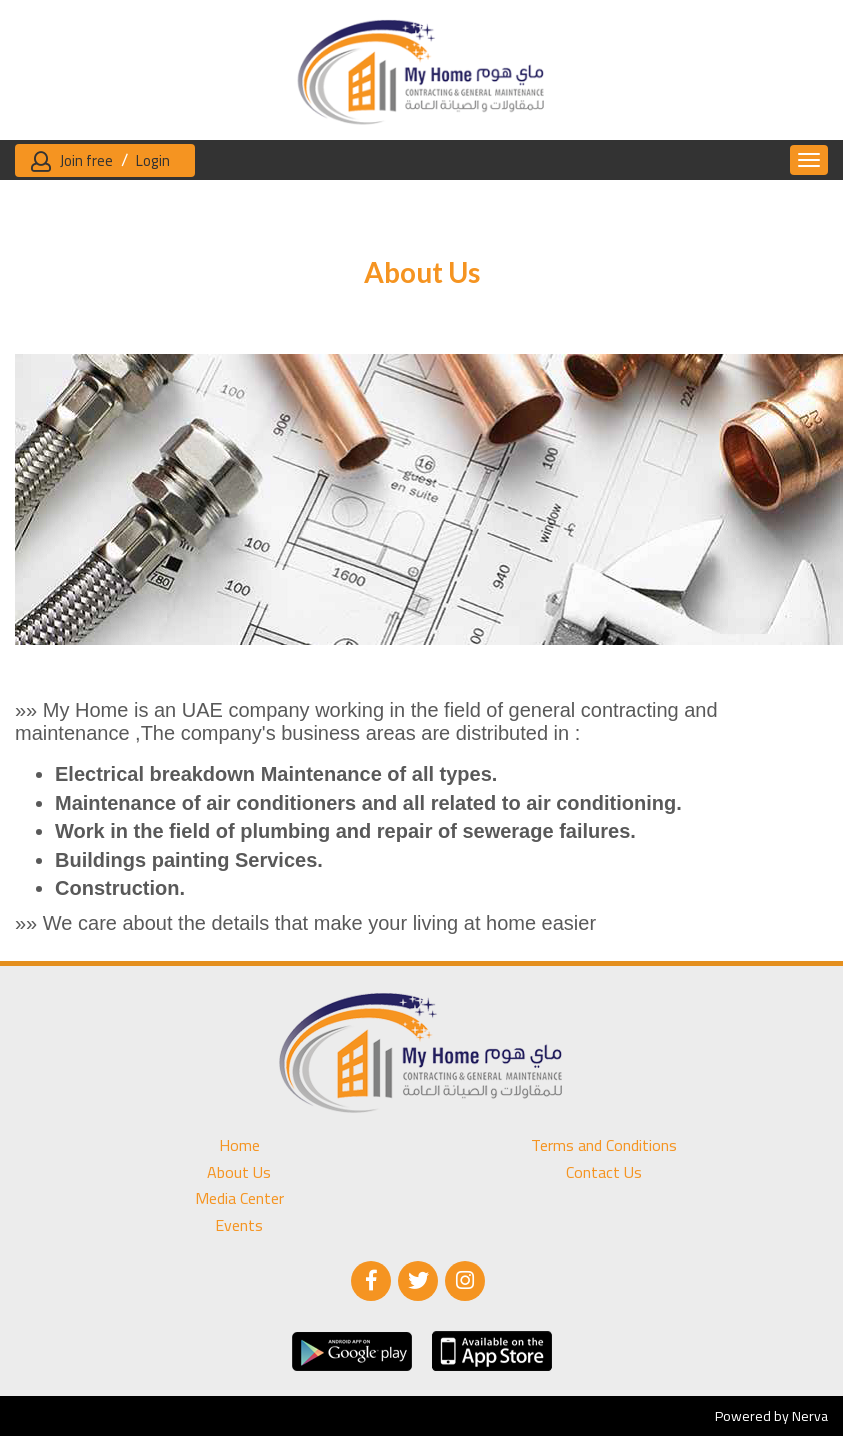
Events (239, 1225)
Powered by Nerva (771, 1416)
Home (239, 1145)
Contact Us (604, 1172)
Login (153, 160)
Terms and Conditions (604, 1145)
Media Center (239, 1198)
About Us (239, 1172)
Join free (86, 160)
